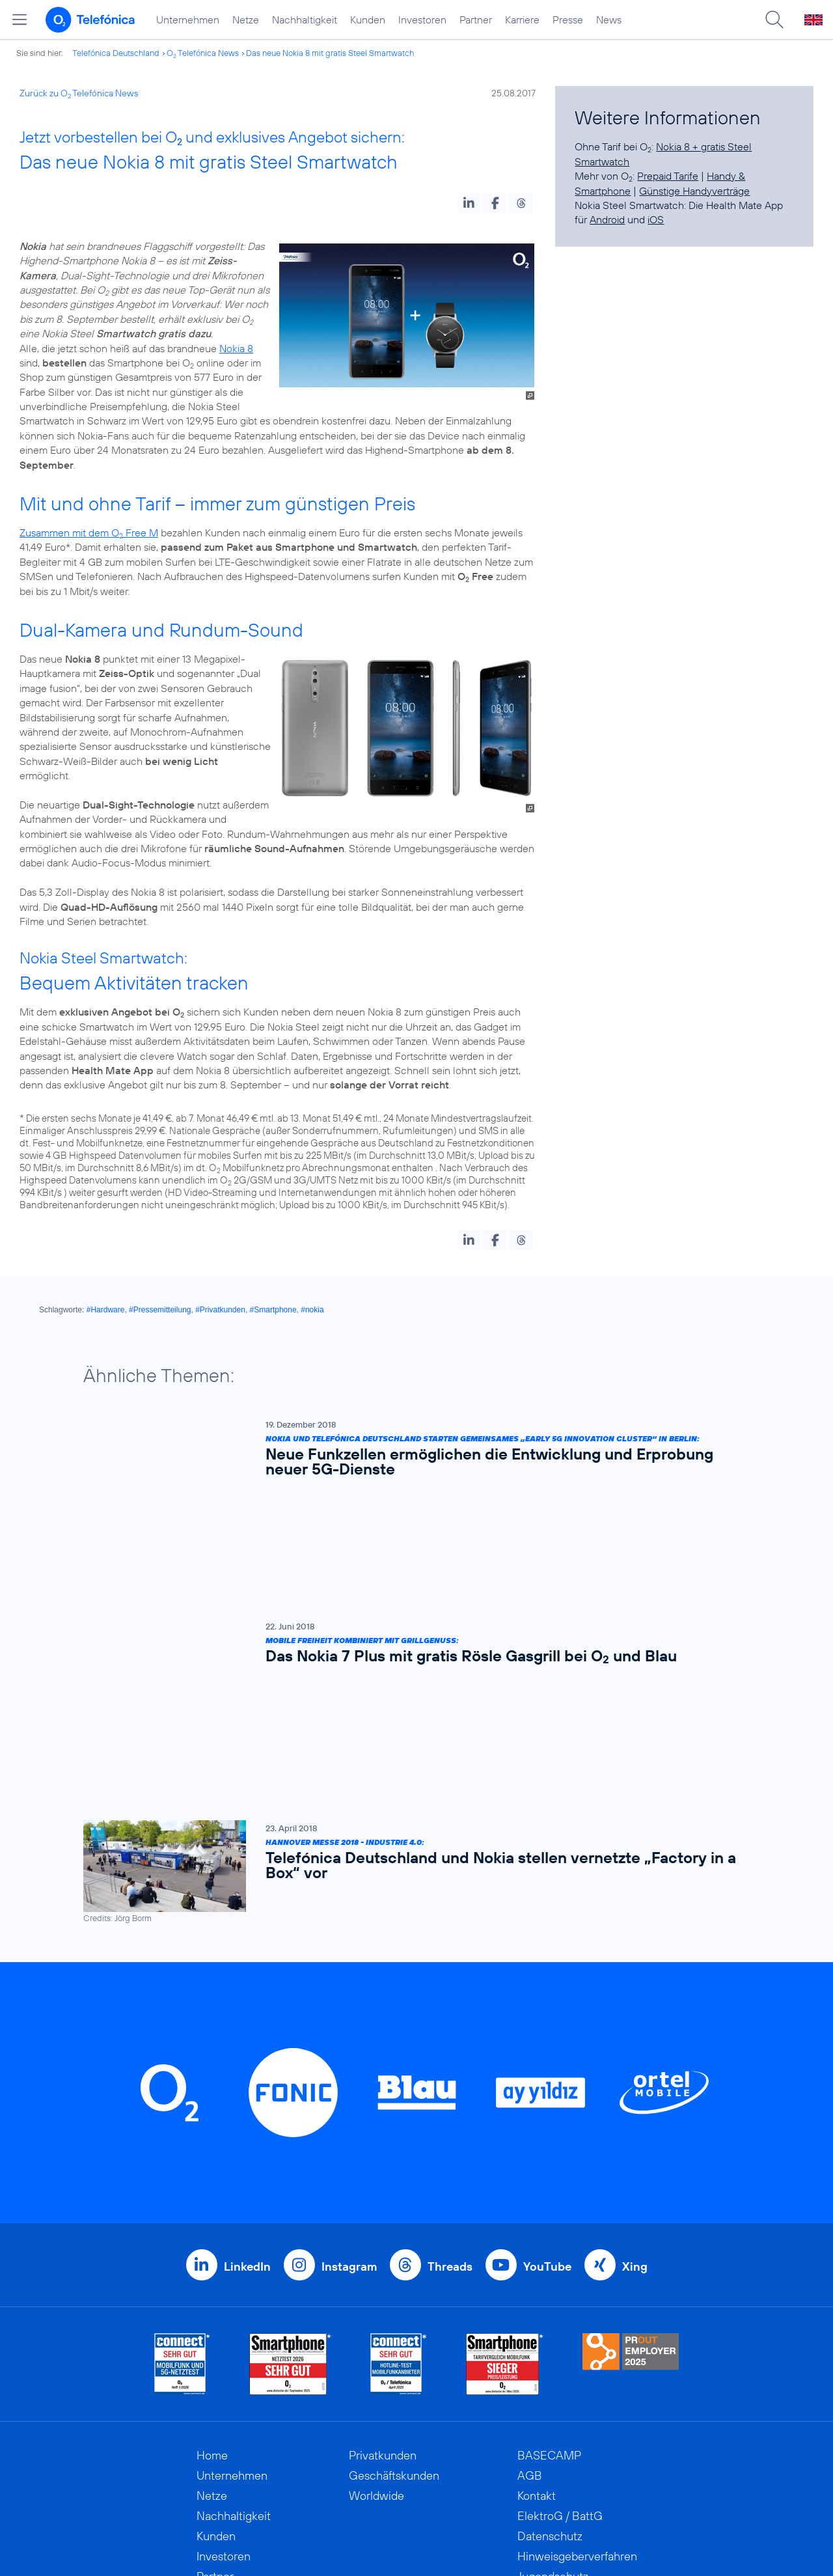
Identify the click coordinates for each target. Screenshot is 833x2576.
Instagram (349, 2065)
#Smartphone (273, 1309)
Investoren (422, 19)
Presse (568, 19)
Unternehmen (187, 19)
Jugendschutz (552, 2375)
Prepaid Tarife (667, 175)
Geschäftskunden (394, 2274)
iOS (656, 219)
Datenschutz (549, 2334)
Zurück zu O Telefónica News (79, 93)
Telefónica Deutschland (115, 53)
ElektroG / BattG (560, 2314)
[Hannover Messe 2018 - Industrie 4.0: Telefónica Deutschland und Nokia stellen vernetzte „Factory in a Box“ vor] (410, 1671)
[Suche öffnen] (774, 19)
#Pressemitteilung (160, 1309)
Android (607, 219)
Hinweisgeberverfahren (577, 2354)
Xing (635, 2065)
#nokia (312, 1309)
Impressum (545, 2415)
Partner (475, 19)
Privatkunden (382, 2254)
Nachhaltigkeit (304, 19)
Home (212, 2254)
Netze (245, 19)
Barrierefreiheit (555, 2395)
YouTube (547, 2065)
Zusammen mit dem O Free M (89, 532)
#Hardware (106, 1309)
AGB (529, 2274)
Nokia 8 (236, 348)
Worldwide (376, 2294)
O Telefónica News (203, 53)
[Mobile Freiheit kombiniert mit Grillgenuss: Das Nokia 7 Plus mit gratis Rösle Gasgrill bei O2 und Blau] (410, 1553)
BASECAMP (549, 2254)
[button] (468, 203)
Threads (450, 2065)
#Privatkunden (220, 1309)
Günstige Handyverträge (694, 190)
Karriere (522, 19)
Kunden (367, 19)
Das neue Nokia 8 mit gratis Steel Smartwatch (330, 53)
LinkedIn (247, 2065)
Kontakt (536, 2294)
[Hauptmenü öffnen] (19, 19)
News (608, 19)
